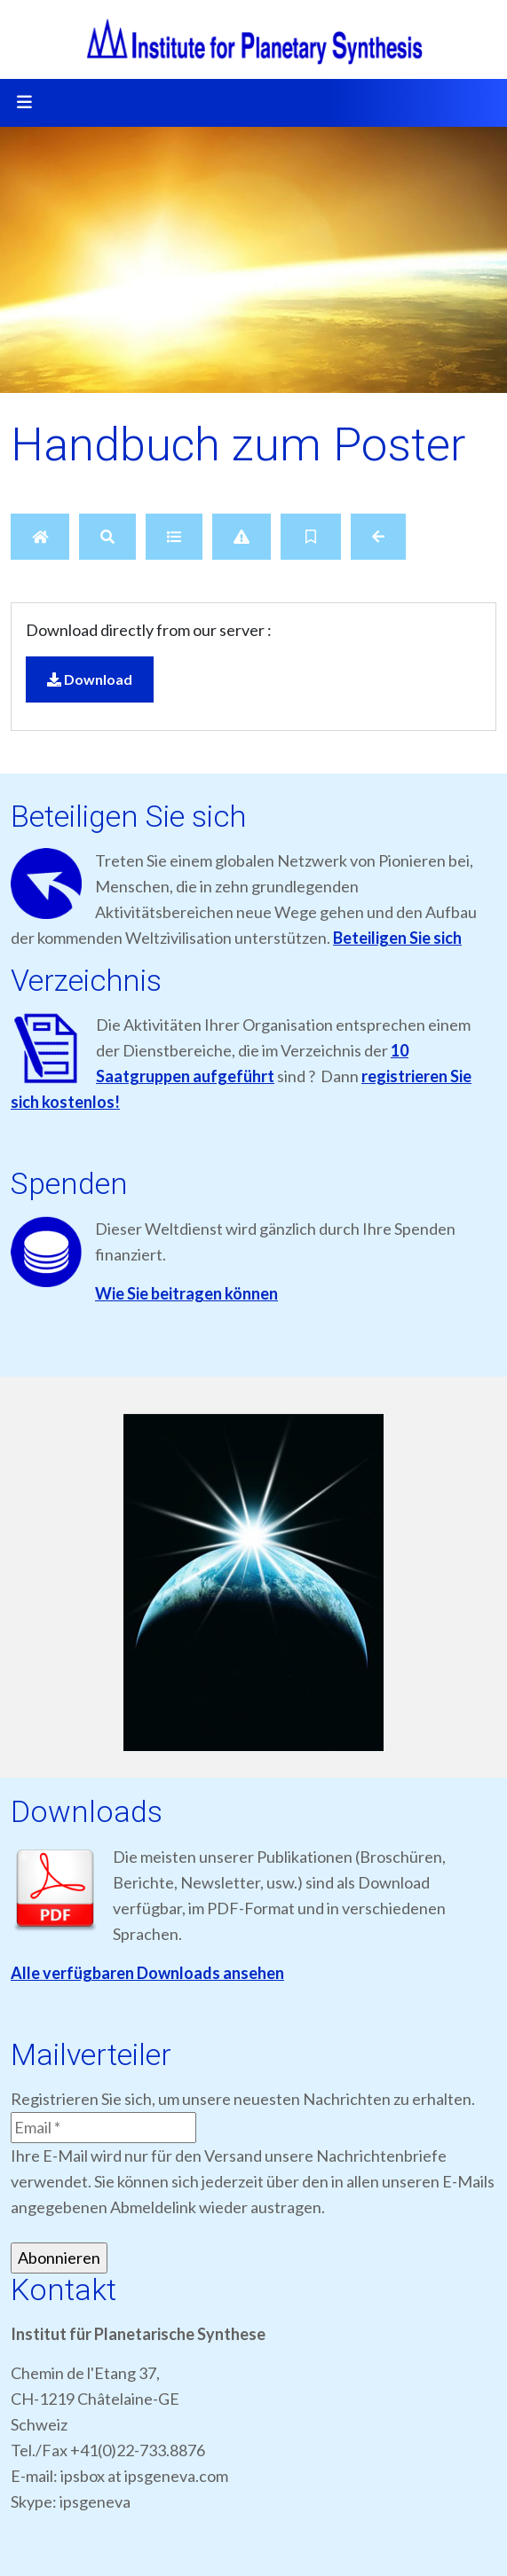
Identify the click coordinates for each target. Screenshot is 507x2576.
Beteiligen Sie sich (397, 937)
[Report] (241, 537)
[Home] (40, 537)
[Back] (378, 537)
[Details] (174, 537)
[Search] (107, 537)
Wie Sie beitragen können (186, 1293)
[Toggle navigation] (24, 103)
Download (89, 679)
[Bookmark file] (311, 537)
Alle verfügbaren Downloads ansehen (147, 1973)
